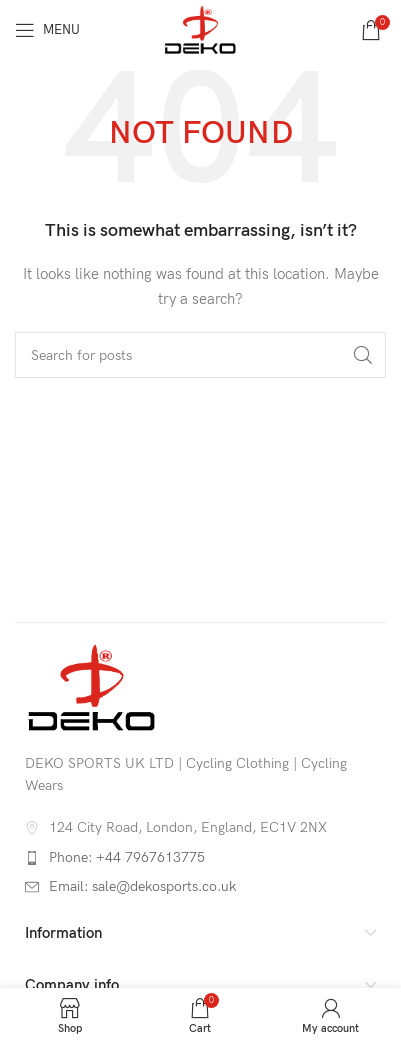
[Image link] (92, 686)
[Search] (200, 355)
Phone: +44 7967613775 (127, 857)
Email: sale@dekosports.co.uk (142, 886)
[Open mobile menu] (47, 30)
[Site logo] (200, 28)
